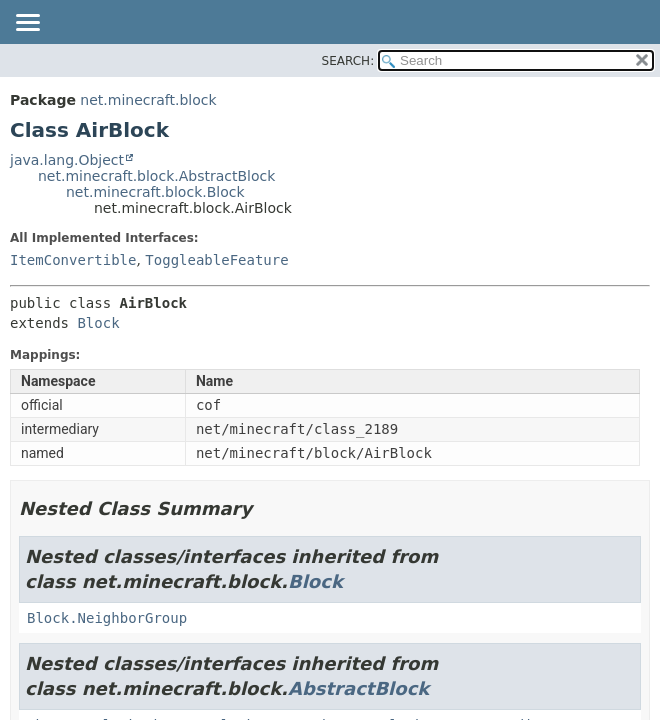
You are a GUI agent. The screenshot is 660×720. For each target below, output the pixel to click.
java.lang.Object (67, 160)
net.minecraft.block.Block (155, 192)
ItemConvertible (73, 260)
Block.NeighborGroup (107, 618)
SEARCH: (348, 61)
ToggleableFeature (216, 260)
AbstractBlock (358, 688)
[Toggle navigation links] (27, 24)
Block (98, 323)
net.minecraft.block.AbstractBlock (156, 176)
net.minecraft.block (148, 100)
